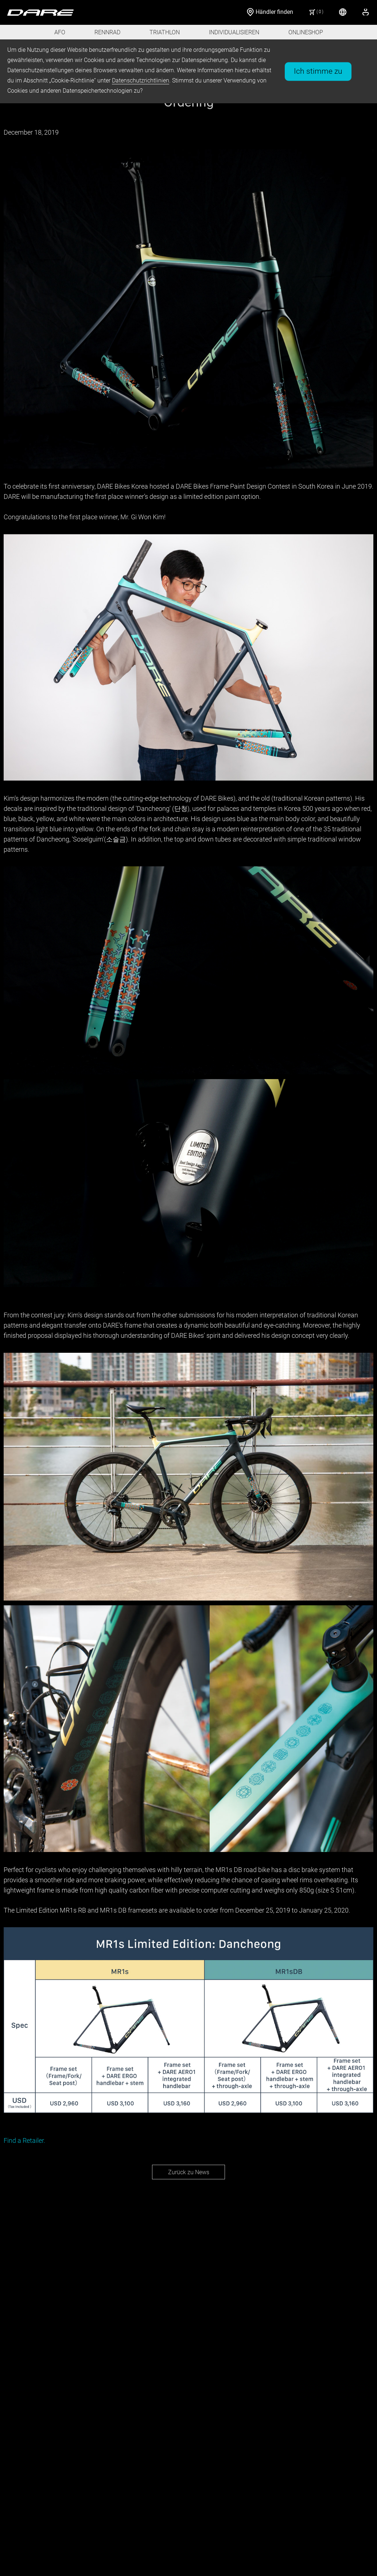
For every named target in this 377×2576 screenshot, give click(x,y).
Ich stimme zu (318, 70)
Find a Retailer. (24, 2140)
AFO (59, 32)
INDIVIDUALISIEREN (234, 32)
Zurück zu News (188, 2172)
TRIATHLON (164, 32)
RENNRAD (107, 32)
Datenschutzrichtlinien (140, 80)
